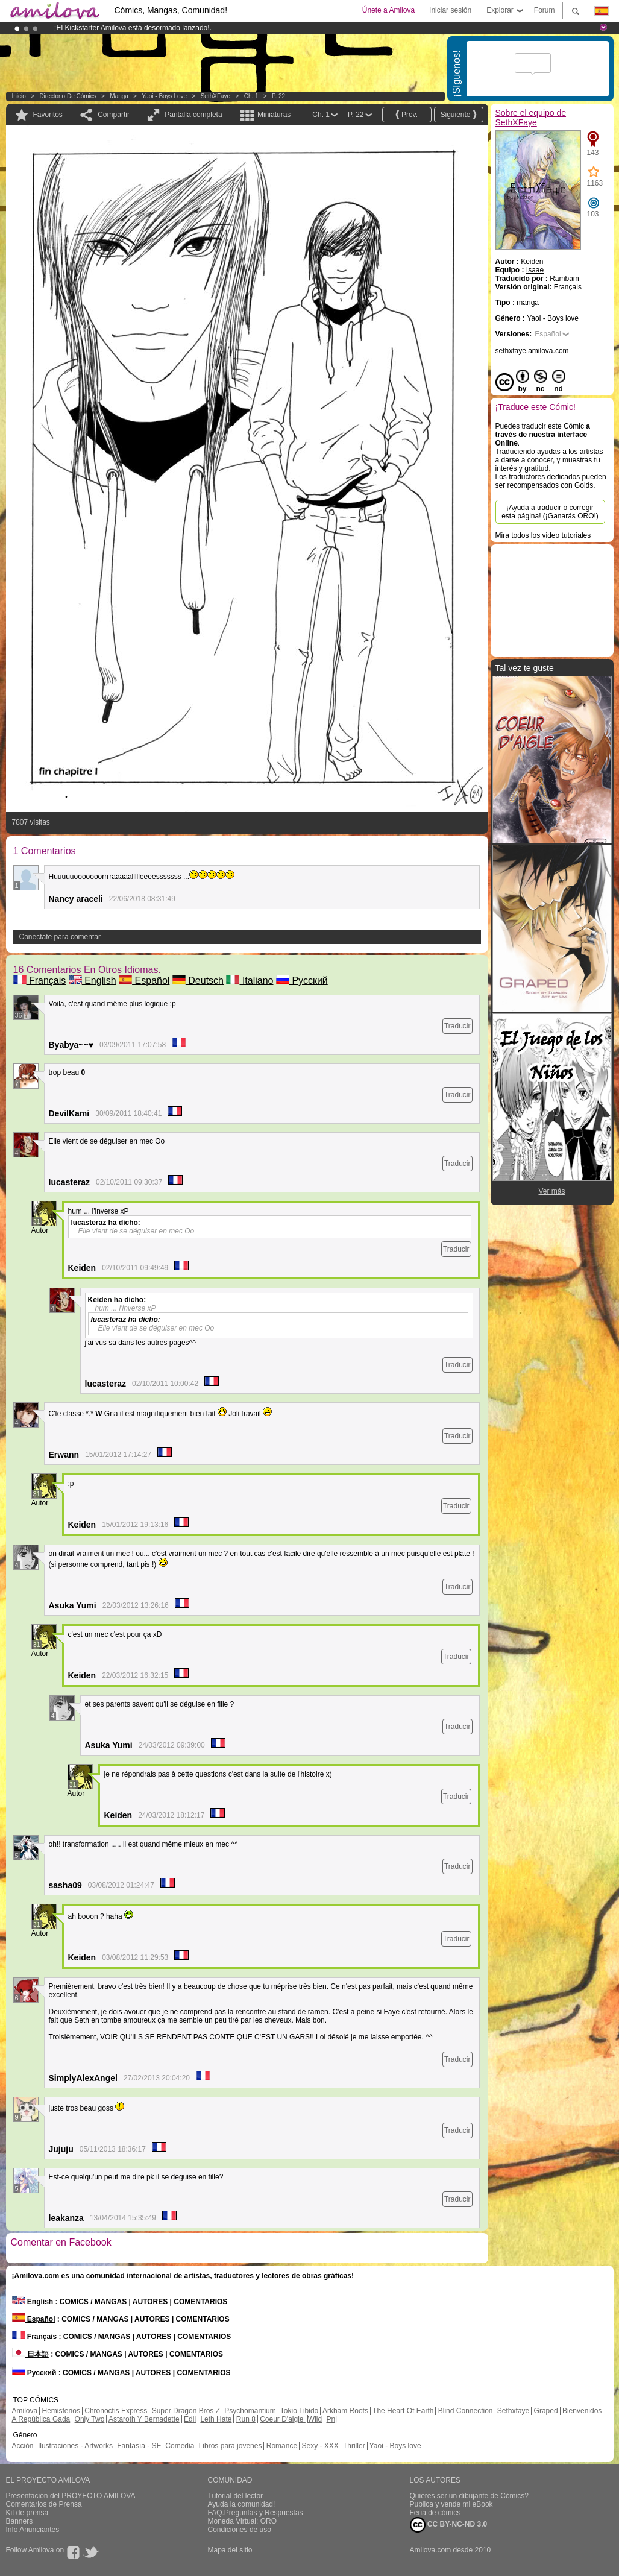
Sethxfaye (513, 2411)
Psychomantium (249, 2411)
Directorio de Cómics (67, 96)
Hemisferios (61, 2411)
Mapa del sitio (230, 2550)
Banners (19, 2521)
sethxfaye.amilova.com (532, 351)
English (92, 980)
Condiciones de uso (239, 2529)
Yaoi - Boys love (164, 96)
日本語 (30, 2354)
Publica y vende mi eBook (451, 2504)
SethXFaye (215, 96)
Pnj (332, 2419)
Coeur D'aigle (283, 2419)
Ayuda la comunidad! (241, 2504)
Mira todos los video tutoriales (543, 535)
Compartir (114, 114)
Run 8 (246, 2419)
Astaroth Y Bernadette (144, 2419)
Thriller (354, 2446)
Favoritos (48, 114)
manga (119, 96)
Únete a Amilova (388, 10)
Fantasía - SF (139, 2446)
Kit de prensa (27, 2512)
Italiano (249, 980)
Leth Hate (215, 2419)
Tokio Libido (299, 2411)
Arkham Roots (345, 2411)
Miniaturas (274, 114)
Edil (190, 2419)
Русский (302, 980)
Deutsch (198, 980)
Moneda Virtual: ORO (242, 2521)
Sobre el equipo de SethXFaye (531, 117)
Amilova (25, 2411)
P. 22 (278, 96)
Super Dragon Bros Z (186, 2411)
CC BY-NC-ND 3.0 (449, 2525)
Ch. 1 (251, 96)
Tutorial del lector (235, 2496)
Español (144, 980)
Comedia (179, 2446)
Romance (281, 2446)
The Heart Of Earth (402, 2411)
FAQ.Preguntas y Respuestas (255, 2512)
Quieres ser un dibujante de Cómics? (469, 2496)
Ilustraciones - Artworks (75, 2446)
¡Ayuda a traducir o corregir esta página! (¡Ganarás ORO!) (550, 511)
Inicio (19, 96)
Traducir (457, 1026)
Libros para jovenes (230, 2446)
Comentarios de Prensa (44, 2504)
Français (39, 980)
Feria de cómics (435, 2512)
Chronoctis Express (115, 2411)
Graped (546, 2411)
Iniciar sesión (450, 10)
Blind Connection (465, 2411)
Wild (315, 2419)
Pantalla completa (193, 114)
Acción (23, 2446)
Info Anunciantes (33, 2529)
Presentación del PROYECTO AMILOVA (71, 2496)
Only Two (90, 2419)
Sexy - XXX (319, 2446)
